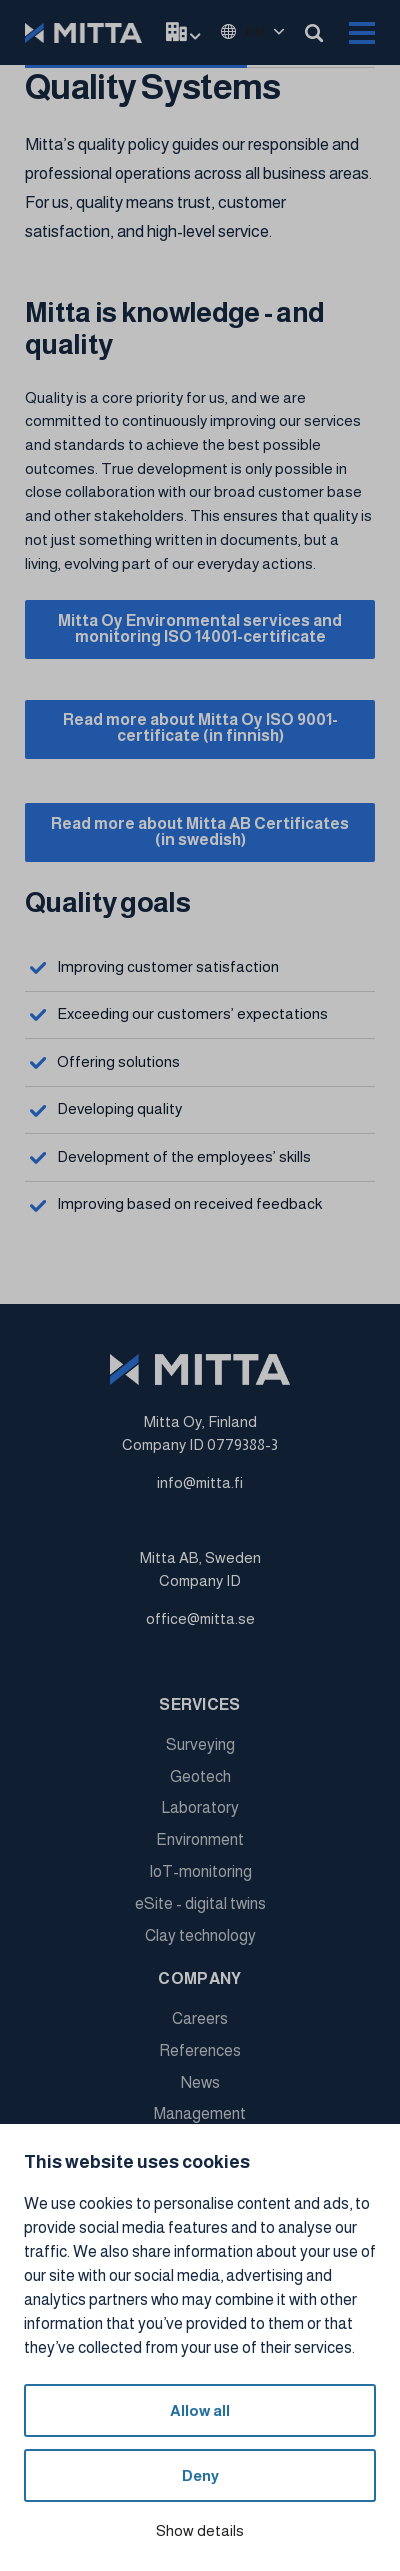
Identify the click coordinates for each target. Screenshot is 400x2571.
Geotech (200, 1776)
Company (199, 1978)
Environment (200, 1839)
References (200, 2050)
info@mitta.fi (200, 1482)
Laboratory (200, 1807)
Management (200, 2113)
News (200, 2082)
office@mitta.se (200, 1618)
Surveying (200, 1744)
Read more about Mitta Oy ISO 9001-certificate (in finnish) (200, 727)
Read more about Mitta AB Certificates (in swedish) (200, 831)
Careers (200, 2018)
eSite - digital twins (200, 1903)
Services (200, 1704)
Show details (200, 2530)
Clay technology (200, 1935)
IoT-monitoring (200, 1871)
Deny (200, 2475)
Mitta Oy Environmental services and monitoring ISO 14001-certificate (200, 628)
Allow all (200, 2410)
